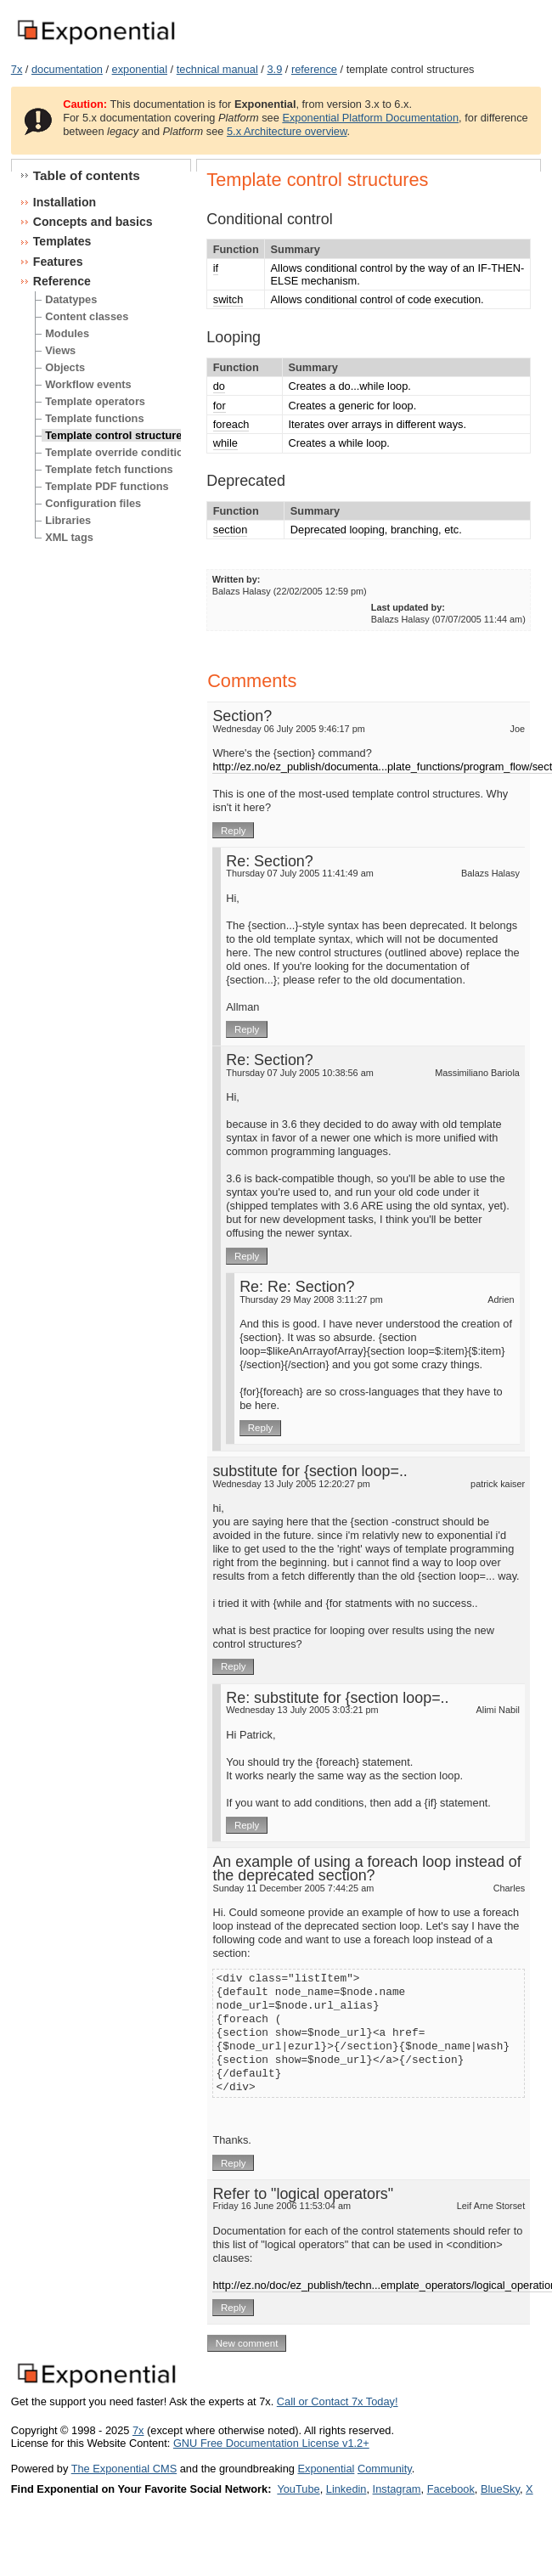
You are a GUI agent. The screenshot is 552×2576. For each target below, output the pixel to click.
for (219, 405)
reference (314, 69)
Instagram (397, 2489)
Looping (233, 337)
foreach (231, 424)
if (215, 268)
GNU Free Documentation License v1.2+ (271, 2443)
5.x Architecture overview (287, 131)
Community (385, 2468)
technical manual (217, 69)
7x (17, 69)
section (230, 529)
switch (228, 299)
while (225, 443)
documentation (67, 69)
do (219, 386)
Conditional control (269, 219)
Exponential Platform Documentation (370, 117)
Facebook (451, 2489)
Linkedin (346, 2489)
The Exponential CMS (124, 2468)
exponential (139, 69)
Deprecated (245, 480)
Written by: (236, 579)
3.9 (274, 69)
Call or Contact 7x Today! (337, 2401)
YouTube (298, 2489)
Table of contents (86, 175)
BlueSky (500, 2489)
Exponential (325, 2468)
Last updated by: (408, 607)
